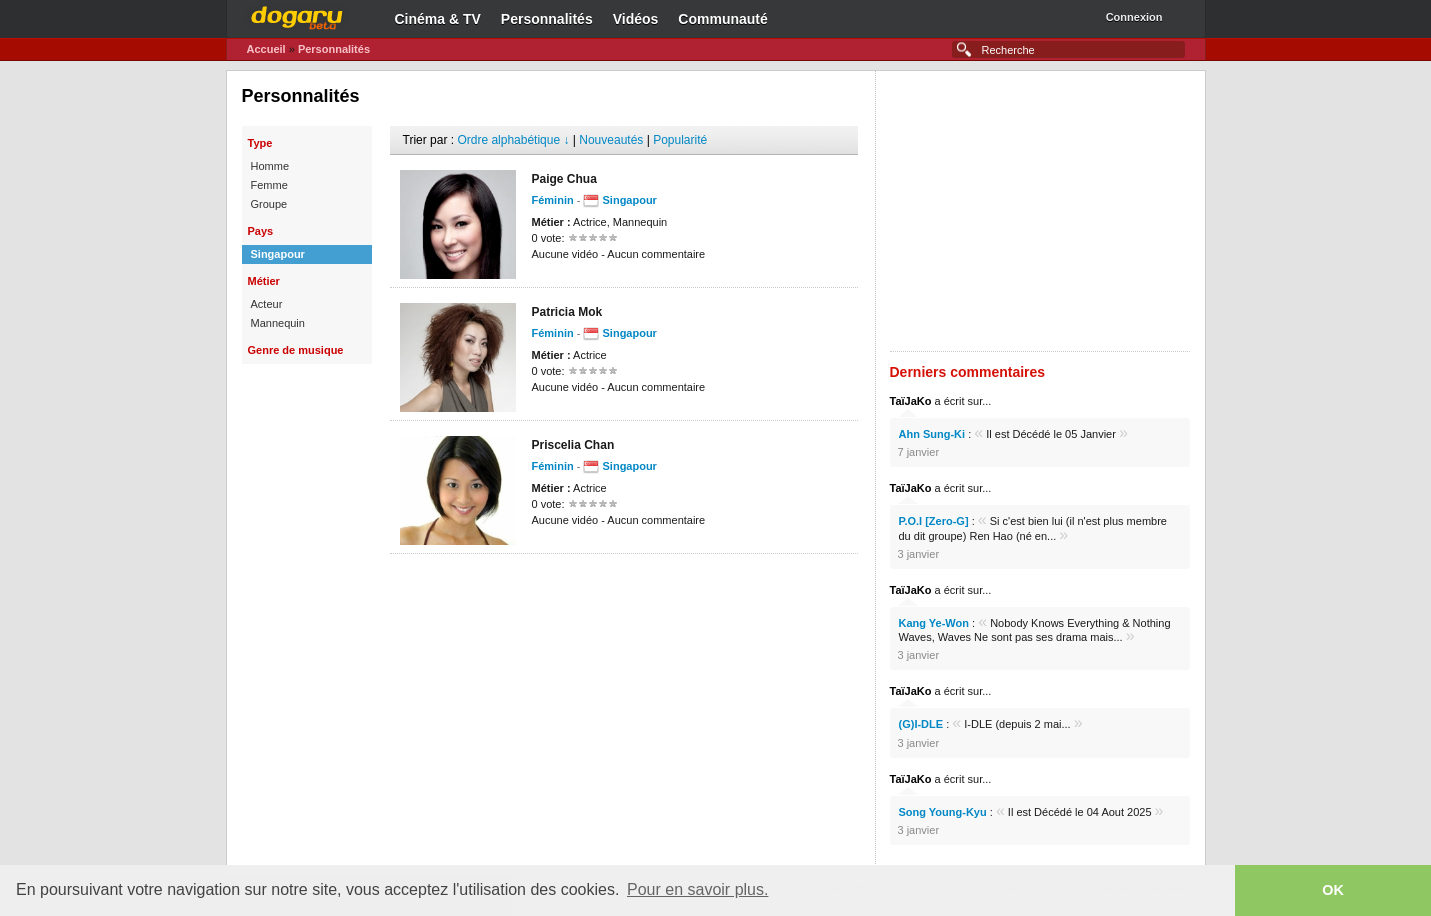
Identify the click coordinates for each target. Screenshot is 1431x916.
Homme (270, 166)
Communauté (722, 19)
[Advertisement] (624, 584)
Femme (269, 185)
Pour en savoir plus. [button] (697, 889)
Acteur (267, 304)
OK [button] (1333, 890)
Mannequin (278, 323)
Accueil (266, 49)
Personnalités (547, 19)
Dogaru (297, 15)
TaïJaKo (911, 401)
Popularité (680, 140)
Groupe (269, 204)
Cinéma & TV (438, 19)
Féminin (553, 200)
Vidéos (636, 19)
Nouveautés (611, 140)
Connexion (1134, 17)
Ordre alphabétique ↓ (513, 140)
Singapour (278, 254)
